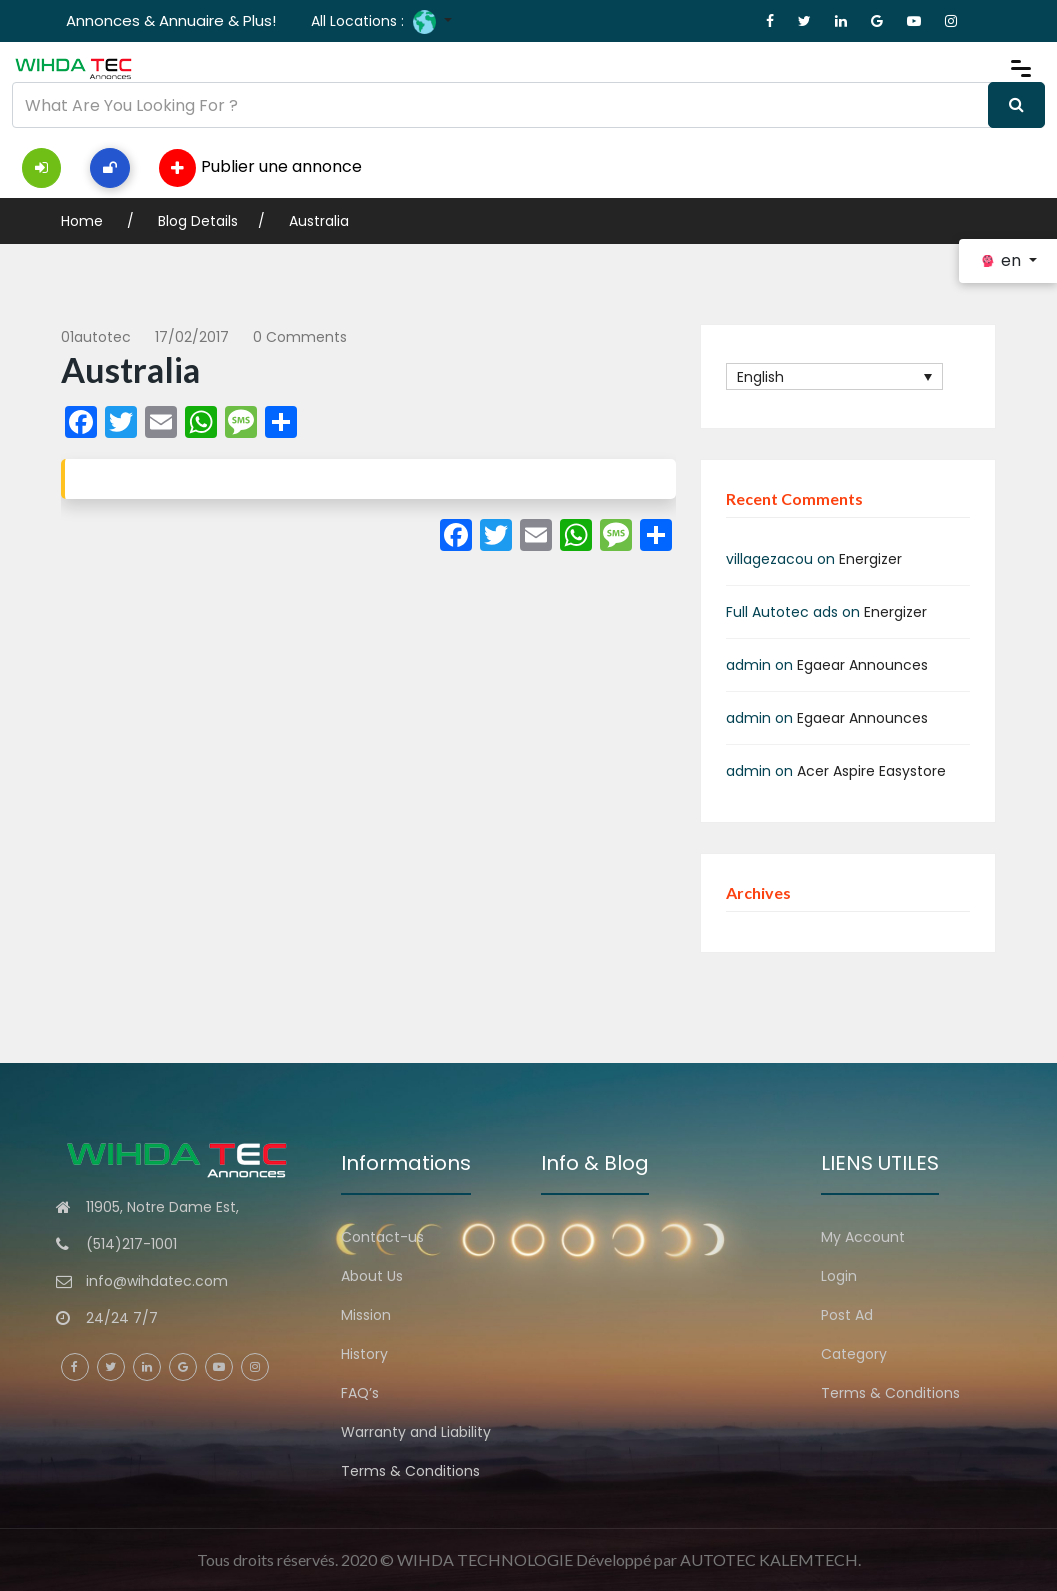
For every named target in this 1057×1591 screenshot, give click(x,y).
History (364, 1354)
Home (84, 221)
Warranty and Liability (416, 1432)
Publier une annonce (260, 168)
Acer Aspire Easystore (871, 771)
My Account (863, 1237)
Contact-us (382, 1237)
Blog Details (198, 221)
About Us (372, 1276)
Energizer (870, 559)
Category (854, 1354)
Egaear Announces (862, 665)
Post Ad (847, 1315)
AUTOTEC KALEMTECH (769, 1559)
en (1002, 260)
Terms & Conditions (410, 1471)
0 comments (300, 337)
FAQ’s (360, 1393)
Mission (366, 1315)
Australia (319, 221)
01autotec (96, 337)
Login (839, 1276)
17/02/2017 (192, 337)
